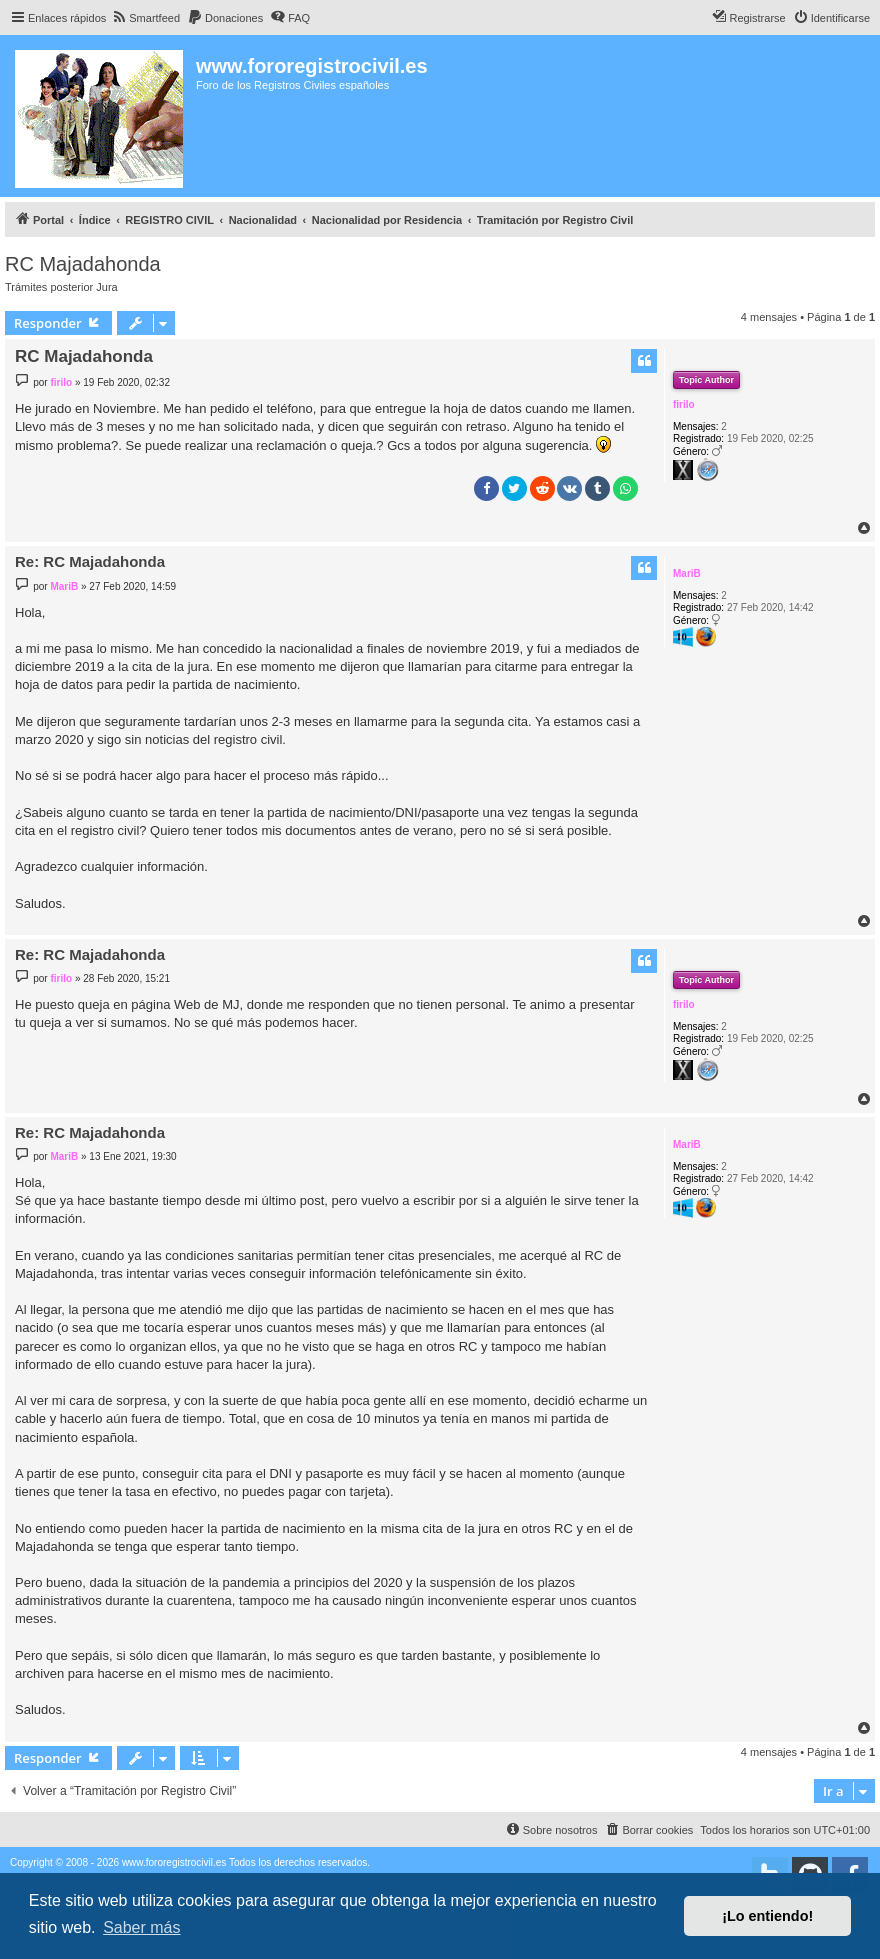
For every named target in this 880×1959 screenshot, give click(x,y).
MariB (687, 573)
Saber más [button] (141, 1927)
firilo (684, 404)
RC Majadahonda (83, 264)
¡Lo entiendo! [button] (767, 1916)
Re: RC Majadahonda (90, 561)
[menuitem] (145, 18)
